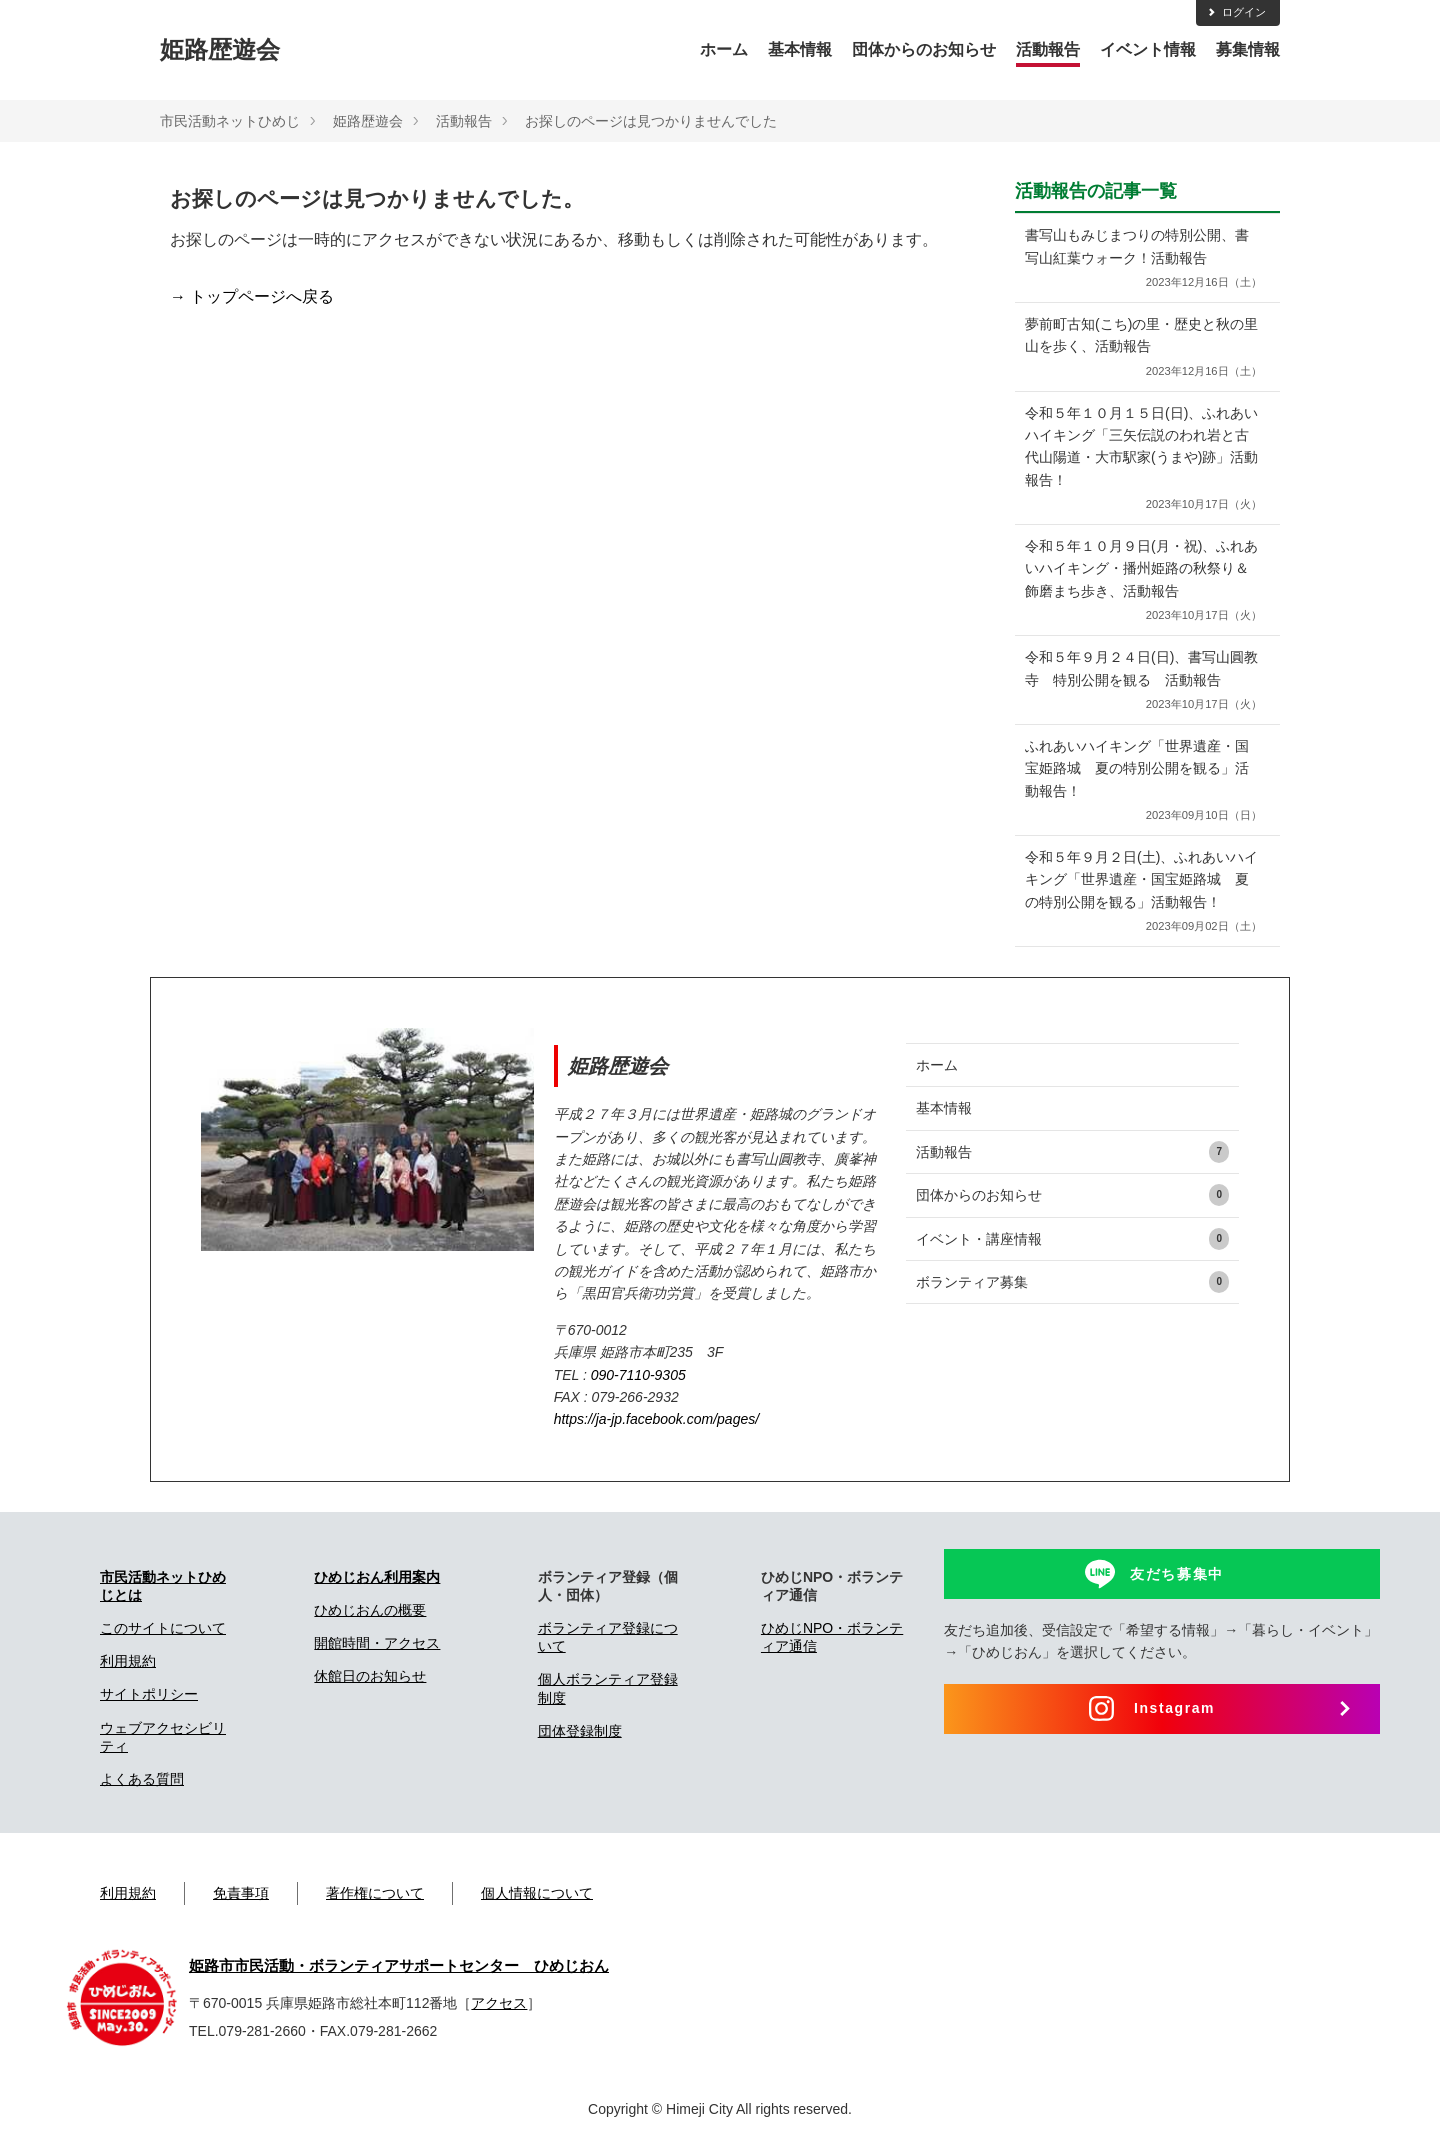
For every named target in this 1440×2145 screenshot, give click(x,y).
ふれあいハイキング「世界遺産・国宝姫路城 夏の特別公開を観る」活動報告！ (1142, 781)
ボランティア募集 (1072, 1282)
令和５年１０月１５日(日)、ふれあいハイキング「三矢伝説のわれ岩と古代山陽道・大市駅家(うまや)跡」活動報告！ (1142, 459)
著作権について (375, 1893)
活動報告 (1048, 49)
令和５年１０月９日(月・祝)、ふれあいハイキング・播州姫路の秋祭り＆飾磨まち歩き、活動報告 (1142, 581)
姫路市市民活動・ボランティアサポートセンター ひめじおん (399, 1966)
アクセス (499, 2003)
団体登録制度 (580, 1731)
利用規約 (128, 1661)
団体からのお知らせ (924, 49)
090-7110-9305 (638, 1375)
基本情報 (800, 49)
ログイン (1236, 12)
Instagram (1174, 1708)
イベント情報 (1148, 49)
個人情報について (537, 1893)
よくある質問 (142, 1779)
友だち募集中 (1177, 1574)
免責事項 (241, 1893)
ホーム (724, 49)
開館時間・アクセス (377, 1643)
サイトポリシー (149, 1694)
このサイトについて (163, 1628)
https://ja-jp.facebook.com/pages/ (656, 1419)
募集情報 (1248, 49)
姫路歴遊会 (220, 49)
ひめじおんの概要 (370, 1610)
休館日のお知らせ (370, 1676)
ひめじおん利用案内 (377, 1577)
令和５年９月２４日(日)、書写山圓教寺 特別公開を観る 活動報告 (1142, 681)
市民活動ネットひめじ (230, 121)
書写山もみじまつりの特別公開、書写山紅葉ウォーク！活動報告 (1142, 259)
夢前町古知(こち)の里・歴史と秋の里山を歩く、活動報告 (1142, 348)
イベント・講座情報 (1072, 1239)
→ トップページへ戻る (252, 296)
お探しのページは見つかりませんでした (651, 121)
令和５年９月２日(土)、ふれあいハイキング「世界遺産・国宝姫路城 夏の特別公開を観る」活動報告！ (1142, 892)
